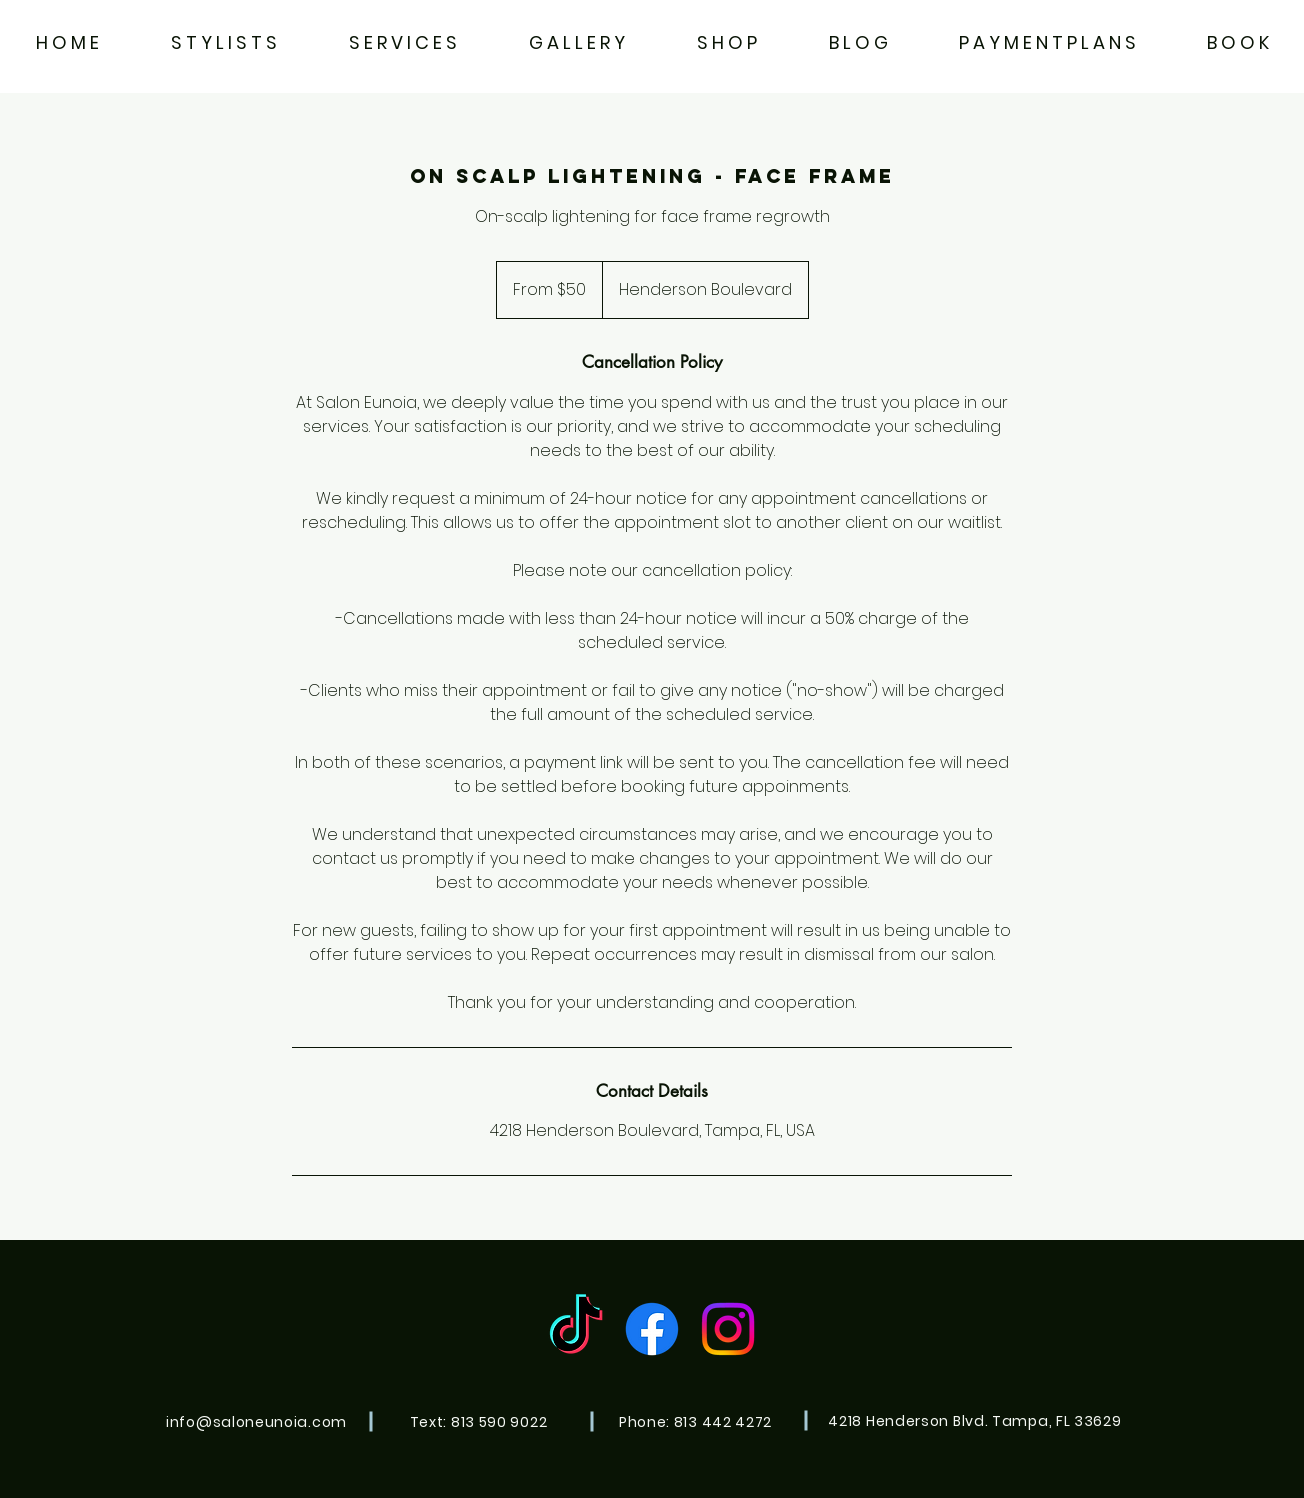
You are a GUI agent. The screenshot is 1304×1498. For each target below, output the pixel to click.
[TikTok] (576, 1329)
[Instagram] (728, 1329)
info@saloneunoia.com (256, 1422)
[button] (403, 42)
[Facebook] (652, 1329)
